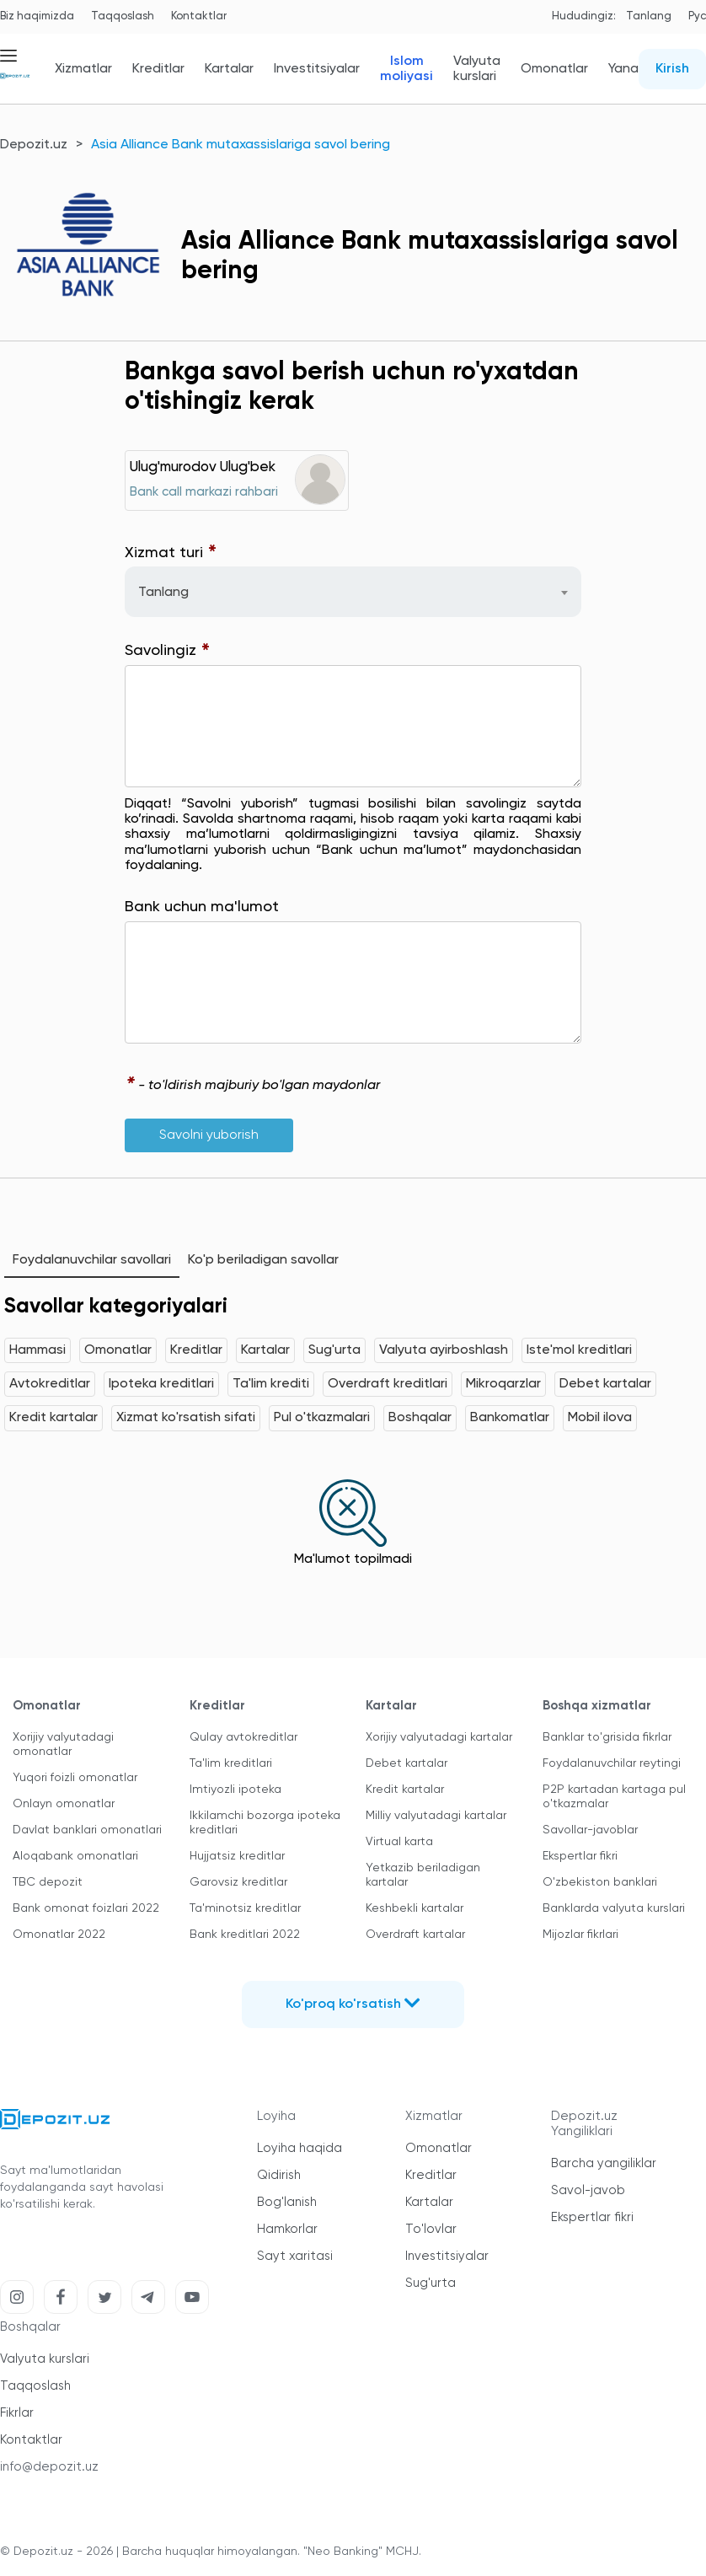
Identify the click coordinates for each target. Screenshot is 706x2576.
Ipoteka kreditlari (161, 1384)
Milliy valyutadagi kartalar (436, 1816)
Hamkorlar (287, 2229)
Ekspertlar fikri (580, 1856)
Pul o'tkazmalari (322, 1418)
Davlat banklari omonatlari (87, 1830)
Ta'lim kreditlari (231, 1763)
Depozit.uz (33, 145)
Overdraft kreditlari (387, 1384)
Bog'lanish (287, 2202)
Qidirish (279, 2175)
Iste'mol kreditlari (579, 1350)
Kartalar (229, 69)
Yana (623, 69)
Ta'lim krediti (271, 1384)
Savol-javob (588, 2190)
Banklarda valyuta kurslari (614, 1908)
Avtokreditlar (49, 1384)
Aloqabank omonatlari (75, 1856)
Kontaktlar (199, 16)
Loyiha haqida (299, 2148)
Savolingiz (168, 651)
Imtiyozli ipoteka (235, 1789)
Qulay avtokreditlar (243, 1737)
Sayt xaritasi (295, 2256)
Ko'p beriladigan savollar (263, 1260)
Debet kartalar (605, 1384)
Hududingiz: (584, 16)
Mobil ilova (600, 1418)
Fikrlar (17, 2413)
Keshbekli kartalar (414, 1908)
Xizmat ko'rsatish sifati (185, 1418)
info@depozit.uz (49, 2467)
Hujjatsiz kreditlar (237, 1856)
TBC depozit (48, 1882)
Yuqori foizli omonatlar (75, 1778)
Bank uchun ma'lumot (202, 907)
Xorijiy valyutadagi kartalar (439, 1737)
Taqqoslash (122, 16)
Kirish (672, 69)
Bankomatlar (509, 1418)
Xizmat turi (171, 553)
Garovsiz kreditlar (238, 1882)
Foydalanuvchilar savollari (92, 1260)
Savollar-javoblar (590, 1830)
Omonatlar (554, 69)
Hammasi (37, 1350)
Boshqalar (420, 1418)
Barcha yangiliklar (603, 2163)
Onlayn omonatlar (64, 1804)
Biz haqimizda (37, 16)
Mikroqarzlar (503, 1384)
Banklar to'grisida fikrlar (607, 1737)
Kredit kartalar (53, 1418)
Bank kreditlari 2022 (245, 1934)
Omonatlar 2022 (59, 1934)
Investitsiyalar (317, 69)
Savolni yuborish (209, 1135)
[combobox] (353, 591)
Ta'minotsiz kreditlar (245, 1908)
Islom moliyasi (406, 69)
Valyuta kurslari (476, 69)
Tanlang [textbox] (163, 592)
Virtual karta (399, 1842)
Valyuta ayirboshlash (443, 1350)
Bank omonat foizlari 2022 (86, 1908)
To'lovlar (431, 2229)
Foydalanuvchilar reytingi (612, 1763)
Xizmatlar (83, 69)
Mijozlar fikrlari (580, 1934)
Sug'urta (334, 1350)
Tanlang (648, 16)
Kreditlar (158, 69)
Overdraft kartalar (415, 1934)
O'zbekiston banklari (600, 1882)
